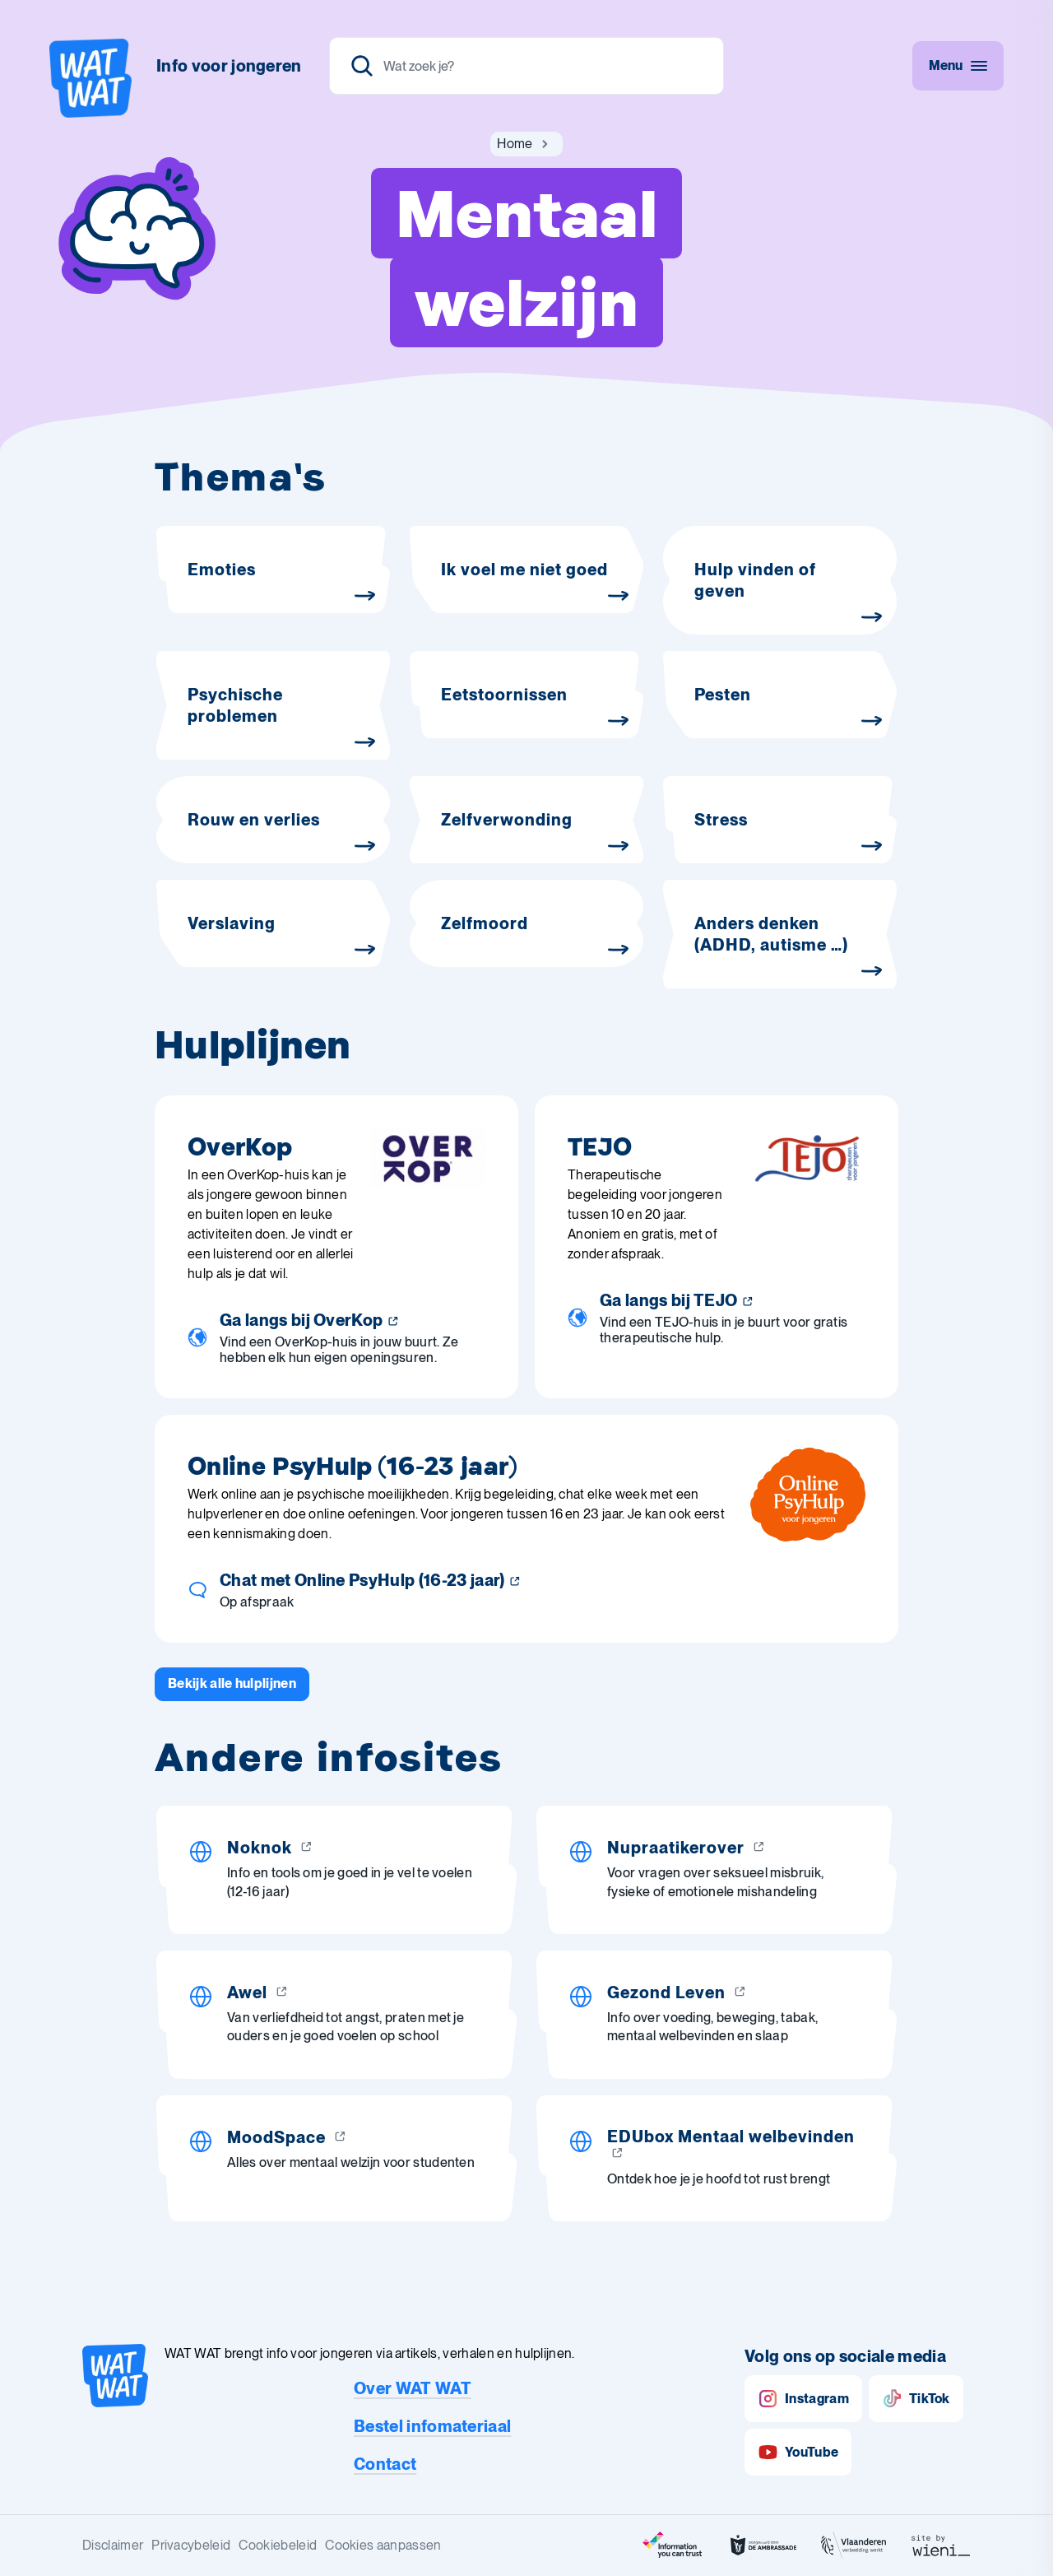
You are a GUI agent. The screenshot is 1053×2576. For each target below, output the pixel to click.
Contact (385, 2464)
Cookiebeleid (278, 2545)
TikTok (916, 2398)
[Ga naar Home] (514, 144)
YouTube (798, 2452)
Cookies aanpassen (383, 2545)
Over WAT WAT (412, 2388)
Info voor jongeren (229, 66)
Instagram (803, 2398)
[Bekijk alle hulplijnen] (232, 1683)
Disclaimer (112, 2545)
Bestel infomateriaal (432, 2426)
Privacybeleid (190, 2545)
